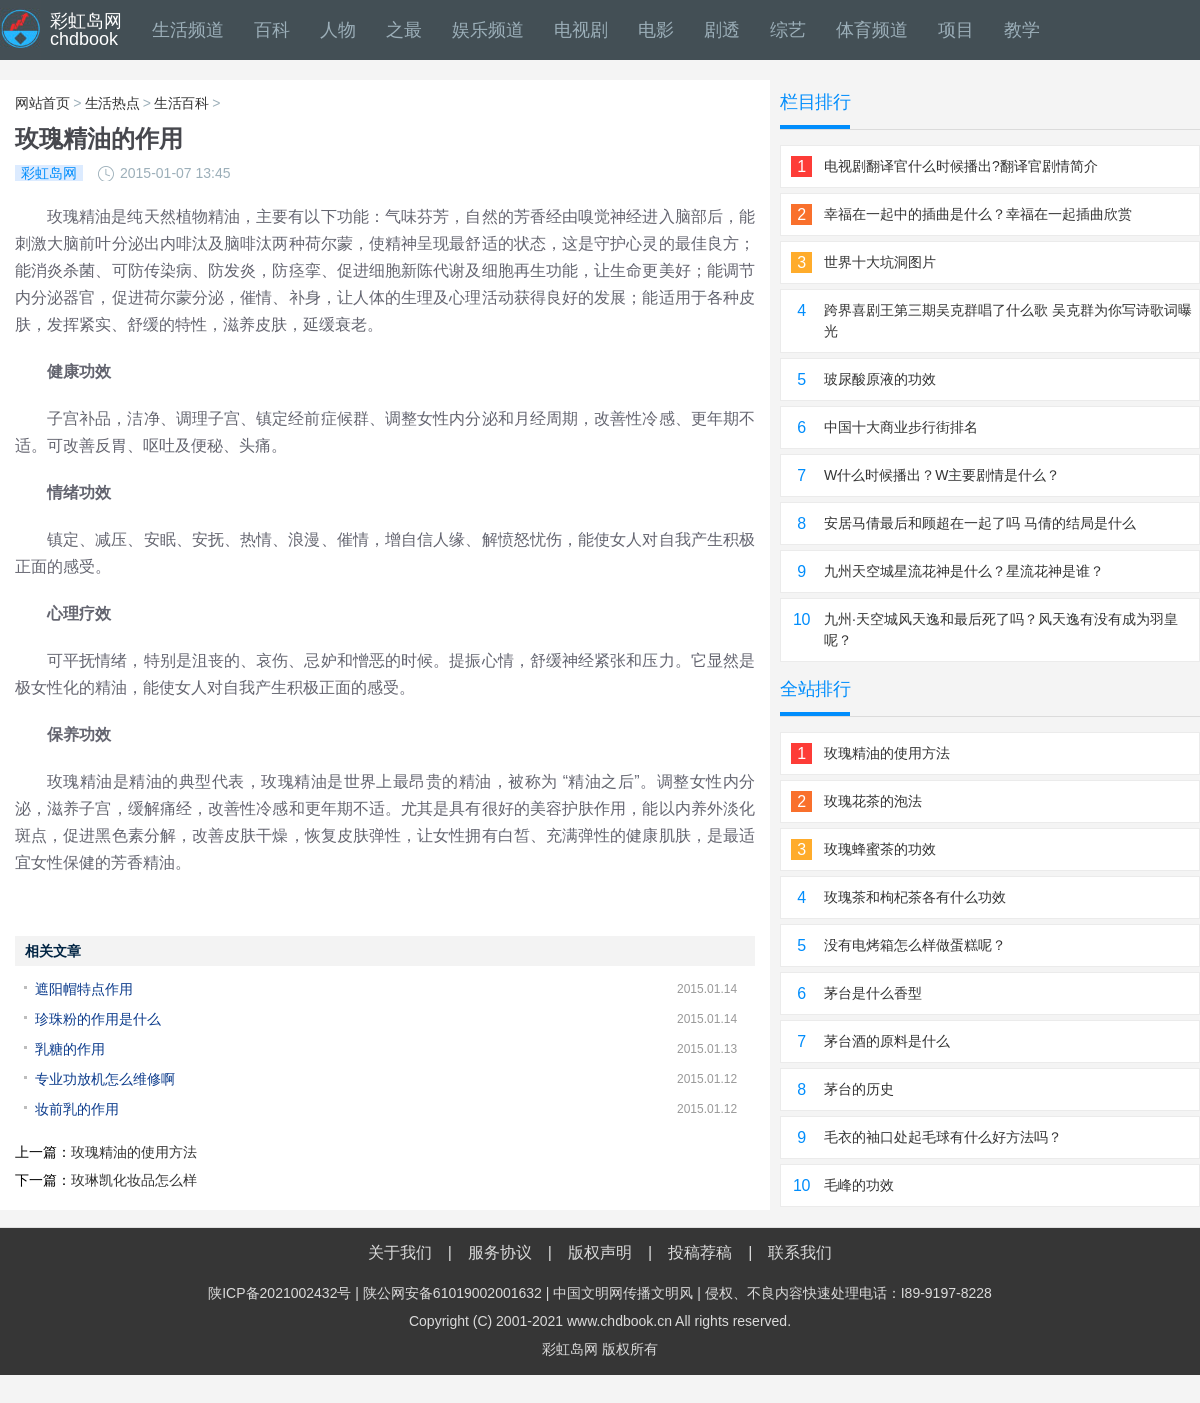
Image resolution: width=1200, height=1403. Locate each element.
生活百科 (181, 103)
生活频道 (188, 30)
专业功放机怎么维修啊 (105, 1079)
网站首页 (42, 103)
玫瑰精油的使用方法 (134, 1152)
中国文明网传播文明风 (623, 1293)
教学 (1022, 30)
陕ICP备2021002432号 (279, 1293)
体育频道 (872, 30)
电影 (656, 30)
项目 (956, 30)
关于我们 (400, 1252)
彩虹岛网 (570, 1349)
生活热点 (112, 103)
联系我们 (800, 1252)
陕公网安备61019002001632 (452, 1293)
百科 (272, 30)
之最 (404, 30)
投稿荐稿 (700, 1252)
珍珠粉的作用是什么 (98, 1019)
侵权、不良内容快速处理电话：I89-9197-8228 (848, 1293)
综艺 (788, 30)
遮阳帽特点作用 (84, 989)
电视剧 (581, 30)
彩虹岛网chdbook (86, 30)
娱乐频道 (488, 30)
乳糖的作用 (70, 1049)
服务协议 (500, 1252)
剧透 (722, 30)
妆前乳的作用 (77, 1109)
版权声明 (600, 1252)
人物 (338, 30)
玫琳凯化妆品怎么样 (134, 1180)
